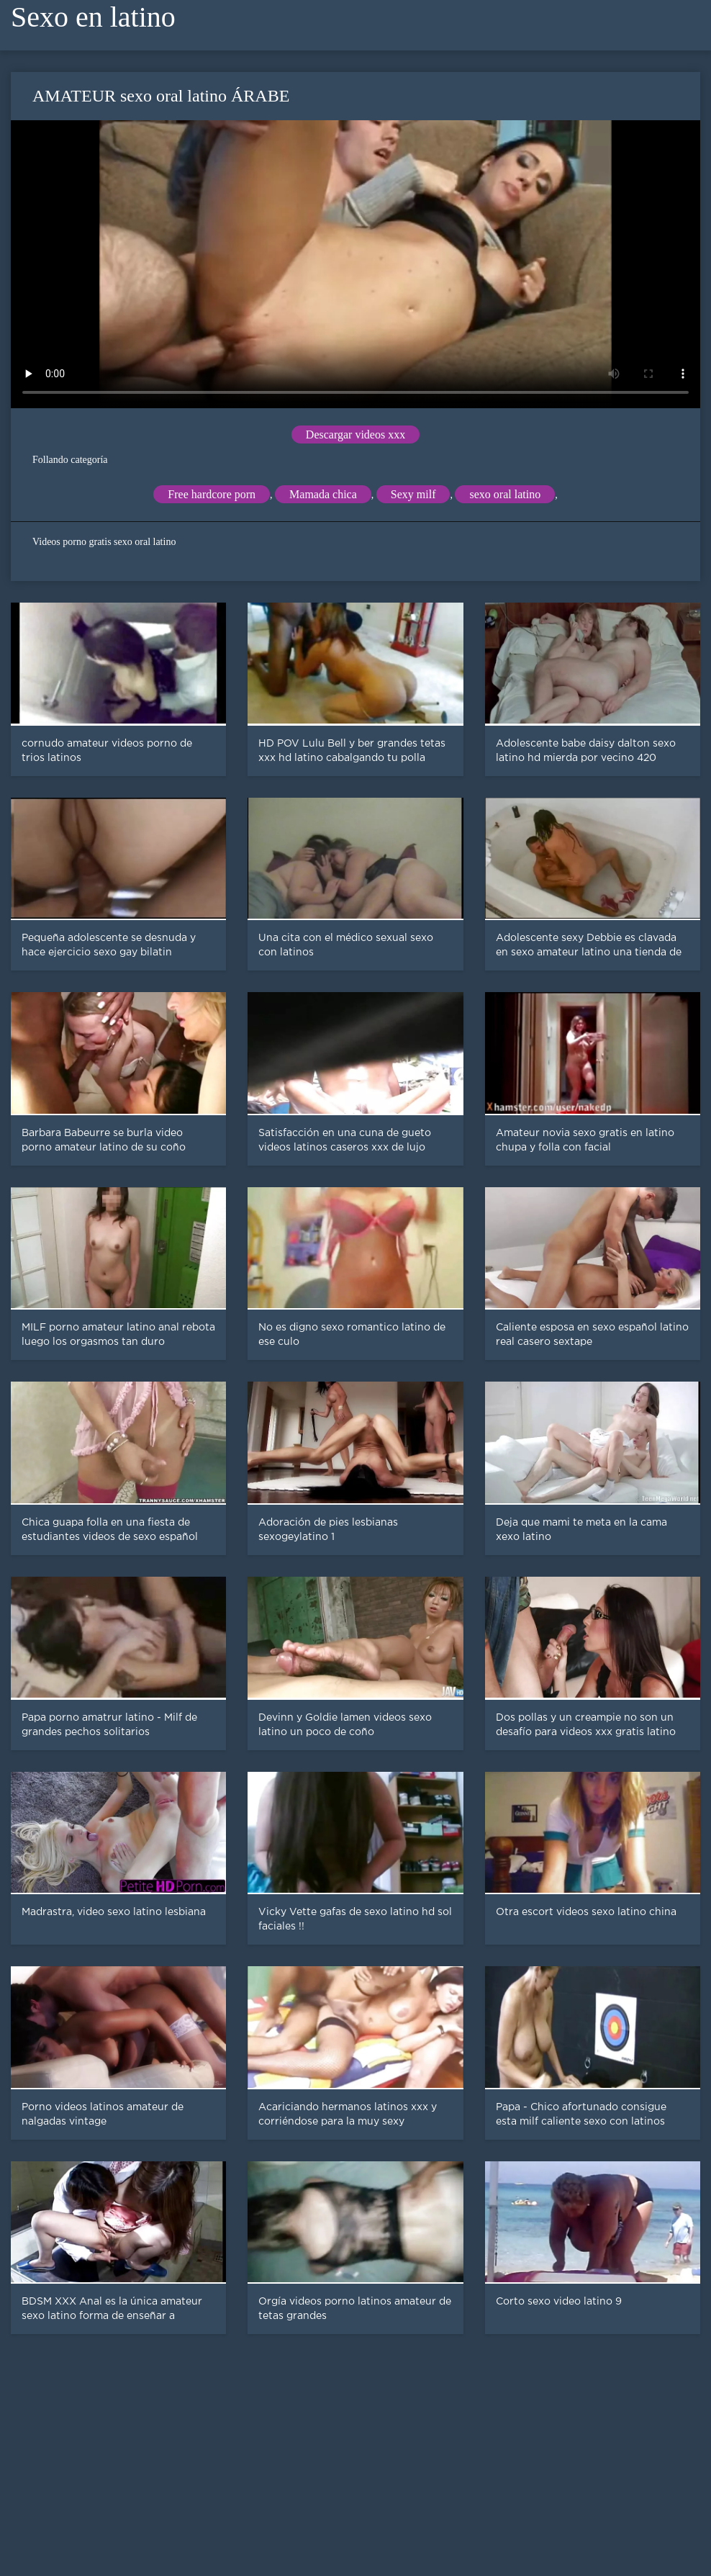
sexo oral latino (504, 494)
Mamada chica (323, 494)
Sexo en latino (93, 17)
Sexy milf (413, 494)
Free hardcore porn (211, 494)
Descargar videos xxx (355, 434)
